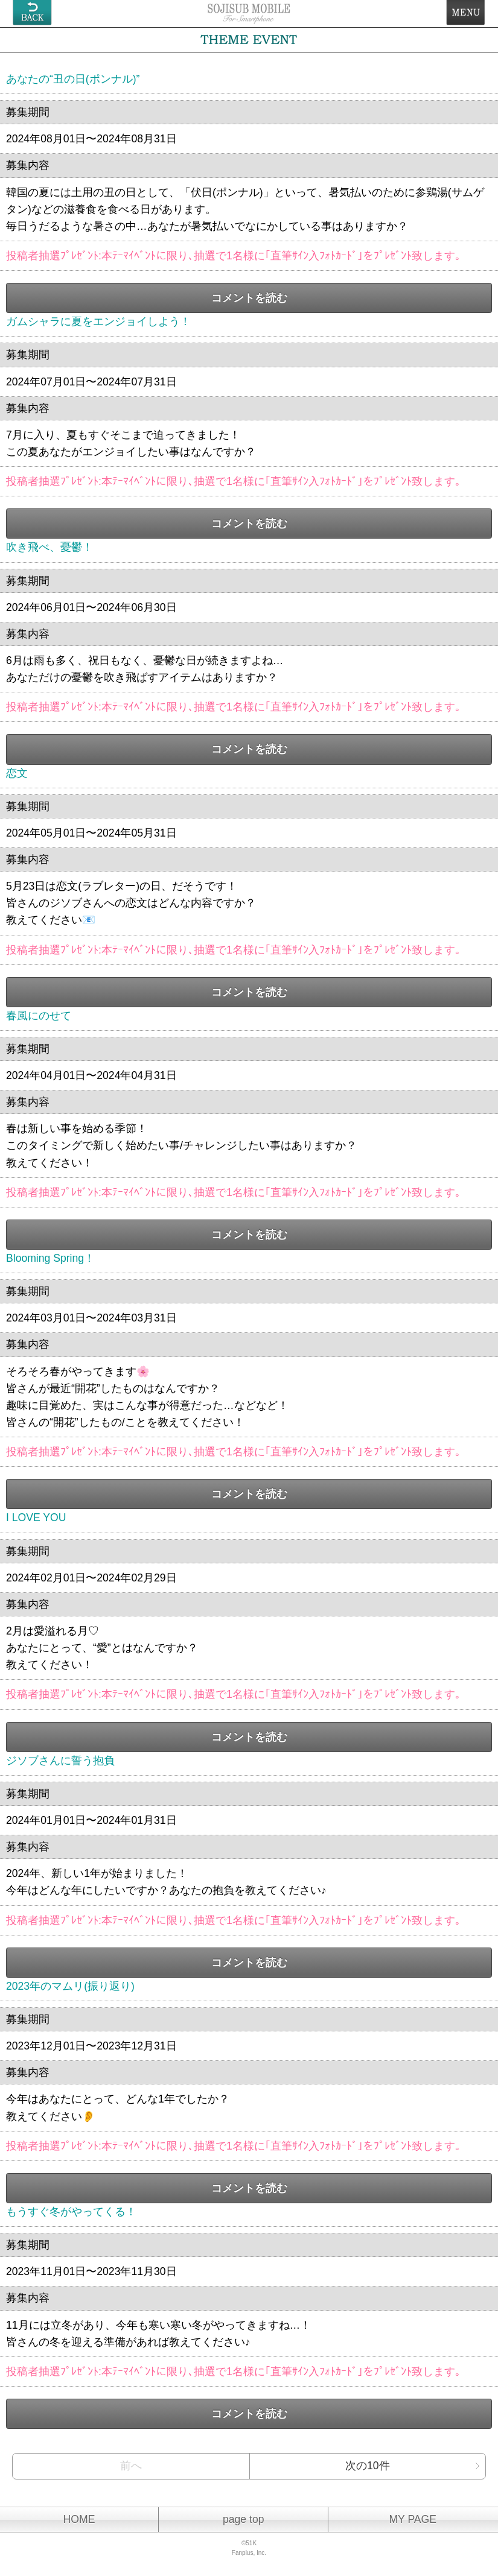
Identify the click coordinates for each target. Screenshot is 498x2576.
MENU (465, 12)
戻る (32, 12)
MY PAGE (412, 2519)
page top (243, 2519)
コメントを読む (249, 298)
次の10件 (367, 2466)
